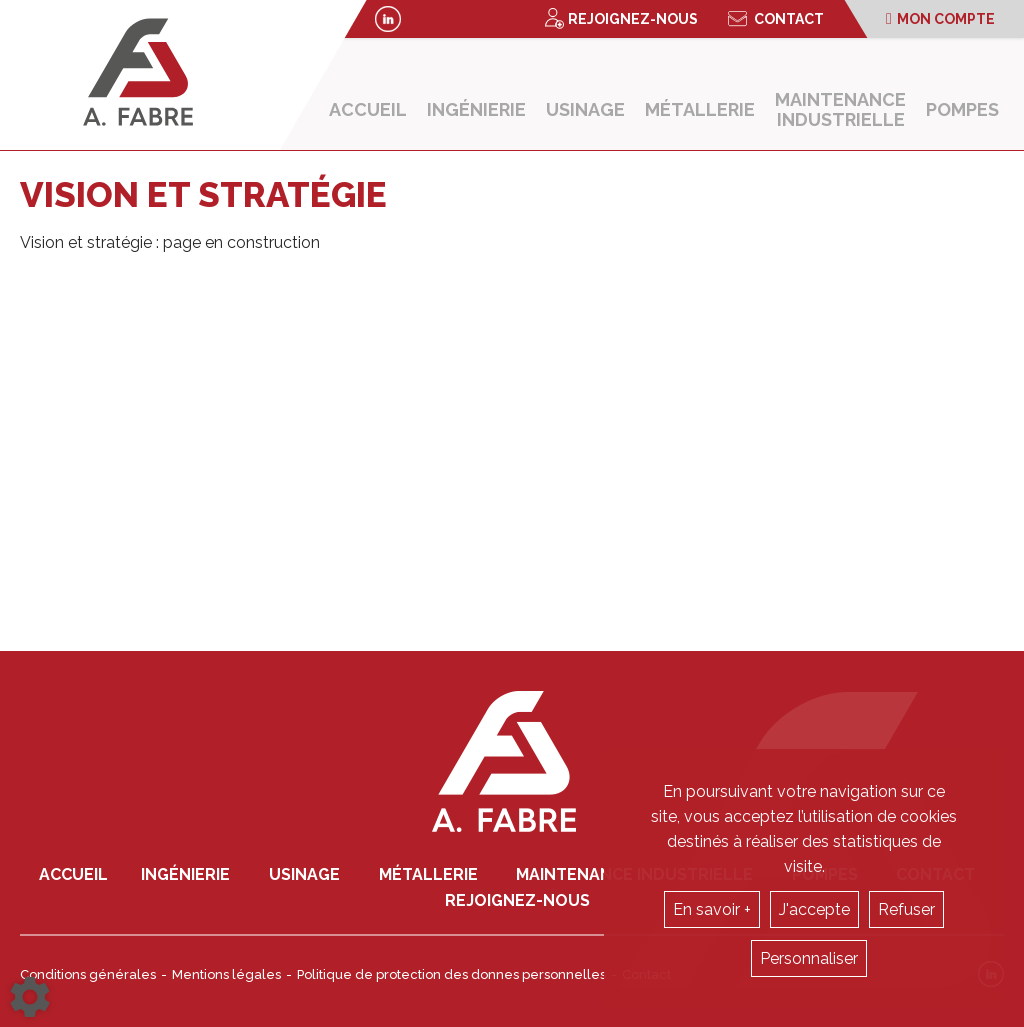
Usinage (585, 109)
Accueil (368, 109)
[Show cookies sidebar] (30, 997)
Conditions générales (88, 974)
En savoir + (712, 909)
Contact (776, 19)
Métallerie (700, 109)
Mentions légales (226, 974)
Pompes (962, 109)
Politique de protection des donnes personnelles (451, 974)
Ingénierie (476, 109)
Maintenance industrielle (840, 109)
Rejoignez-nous (621, 18)
